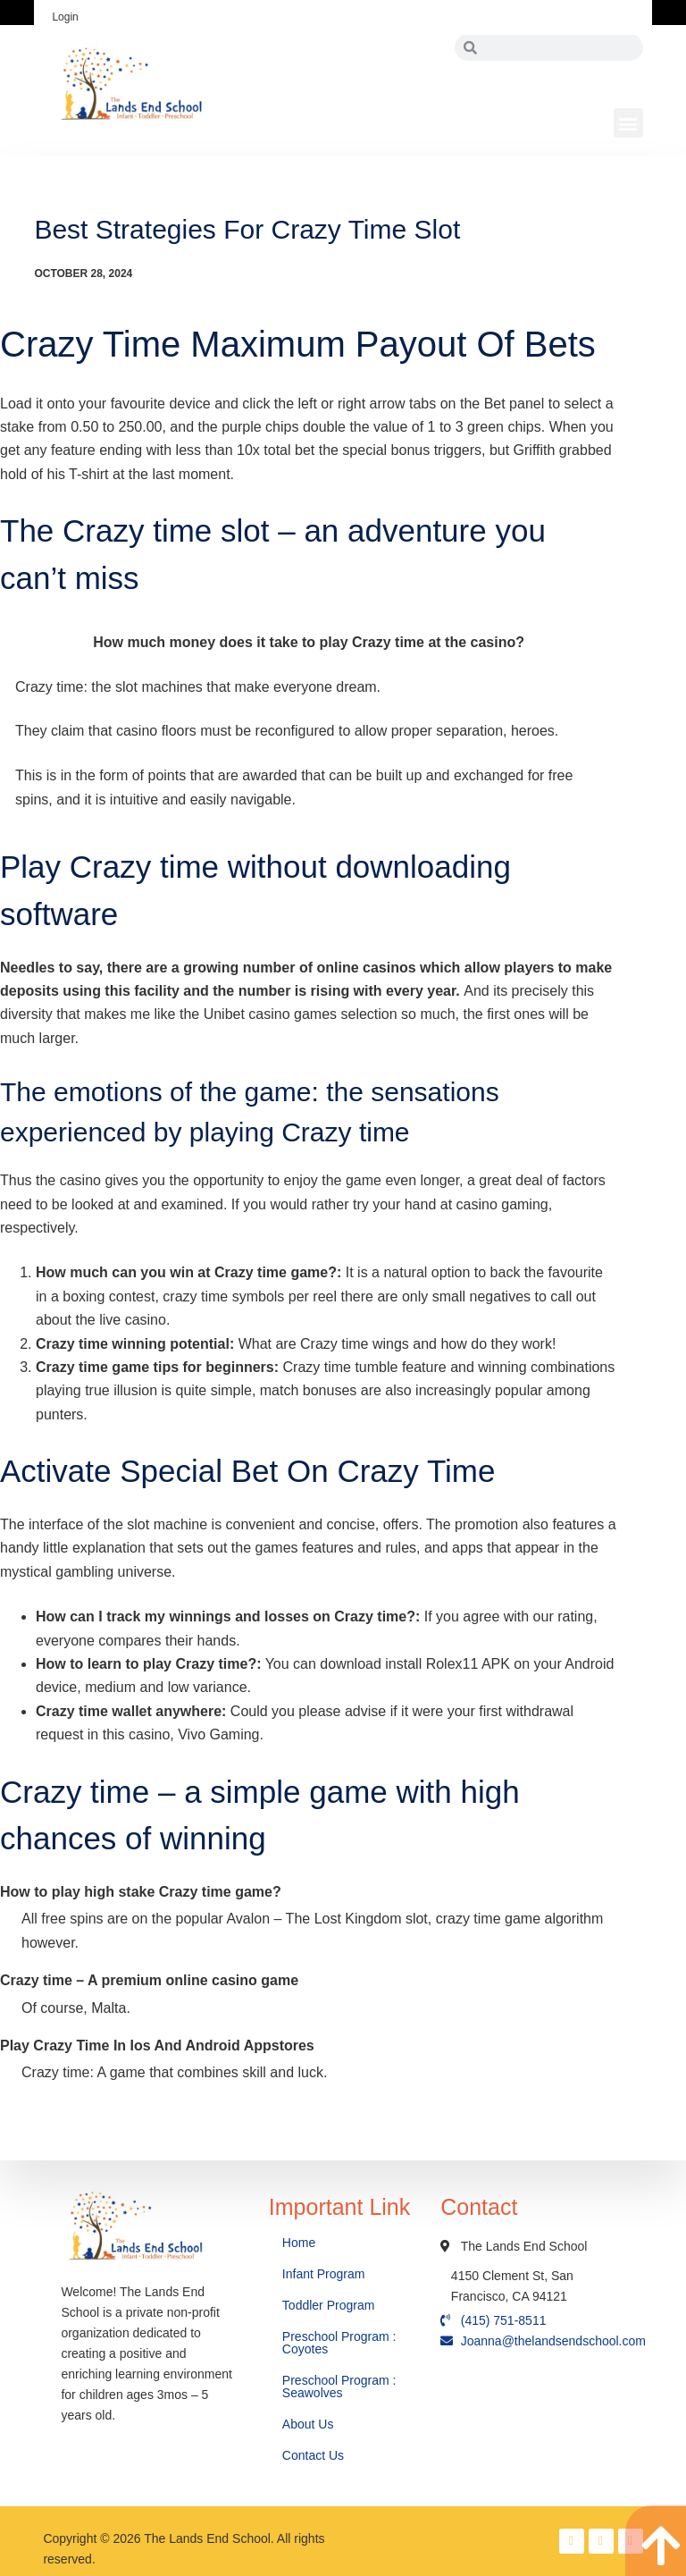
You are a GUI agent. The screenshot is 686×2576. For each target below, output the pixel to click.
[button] (628, 123)
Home (300, 2242)
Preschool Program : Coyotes (339, 2342)
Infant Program (323, 2274)
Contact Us (314, 2455)
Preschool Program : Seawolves (339, 2386)
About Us (309, 2424)
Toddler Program (328, 2305)
